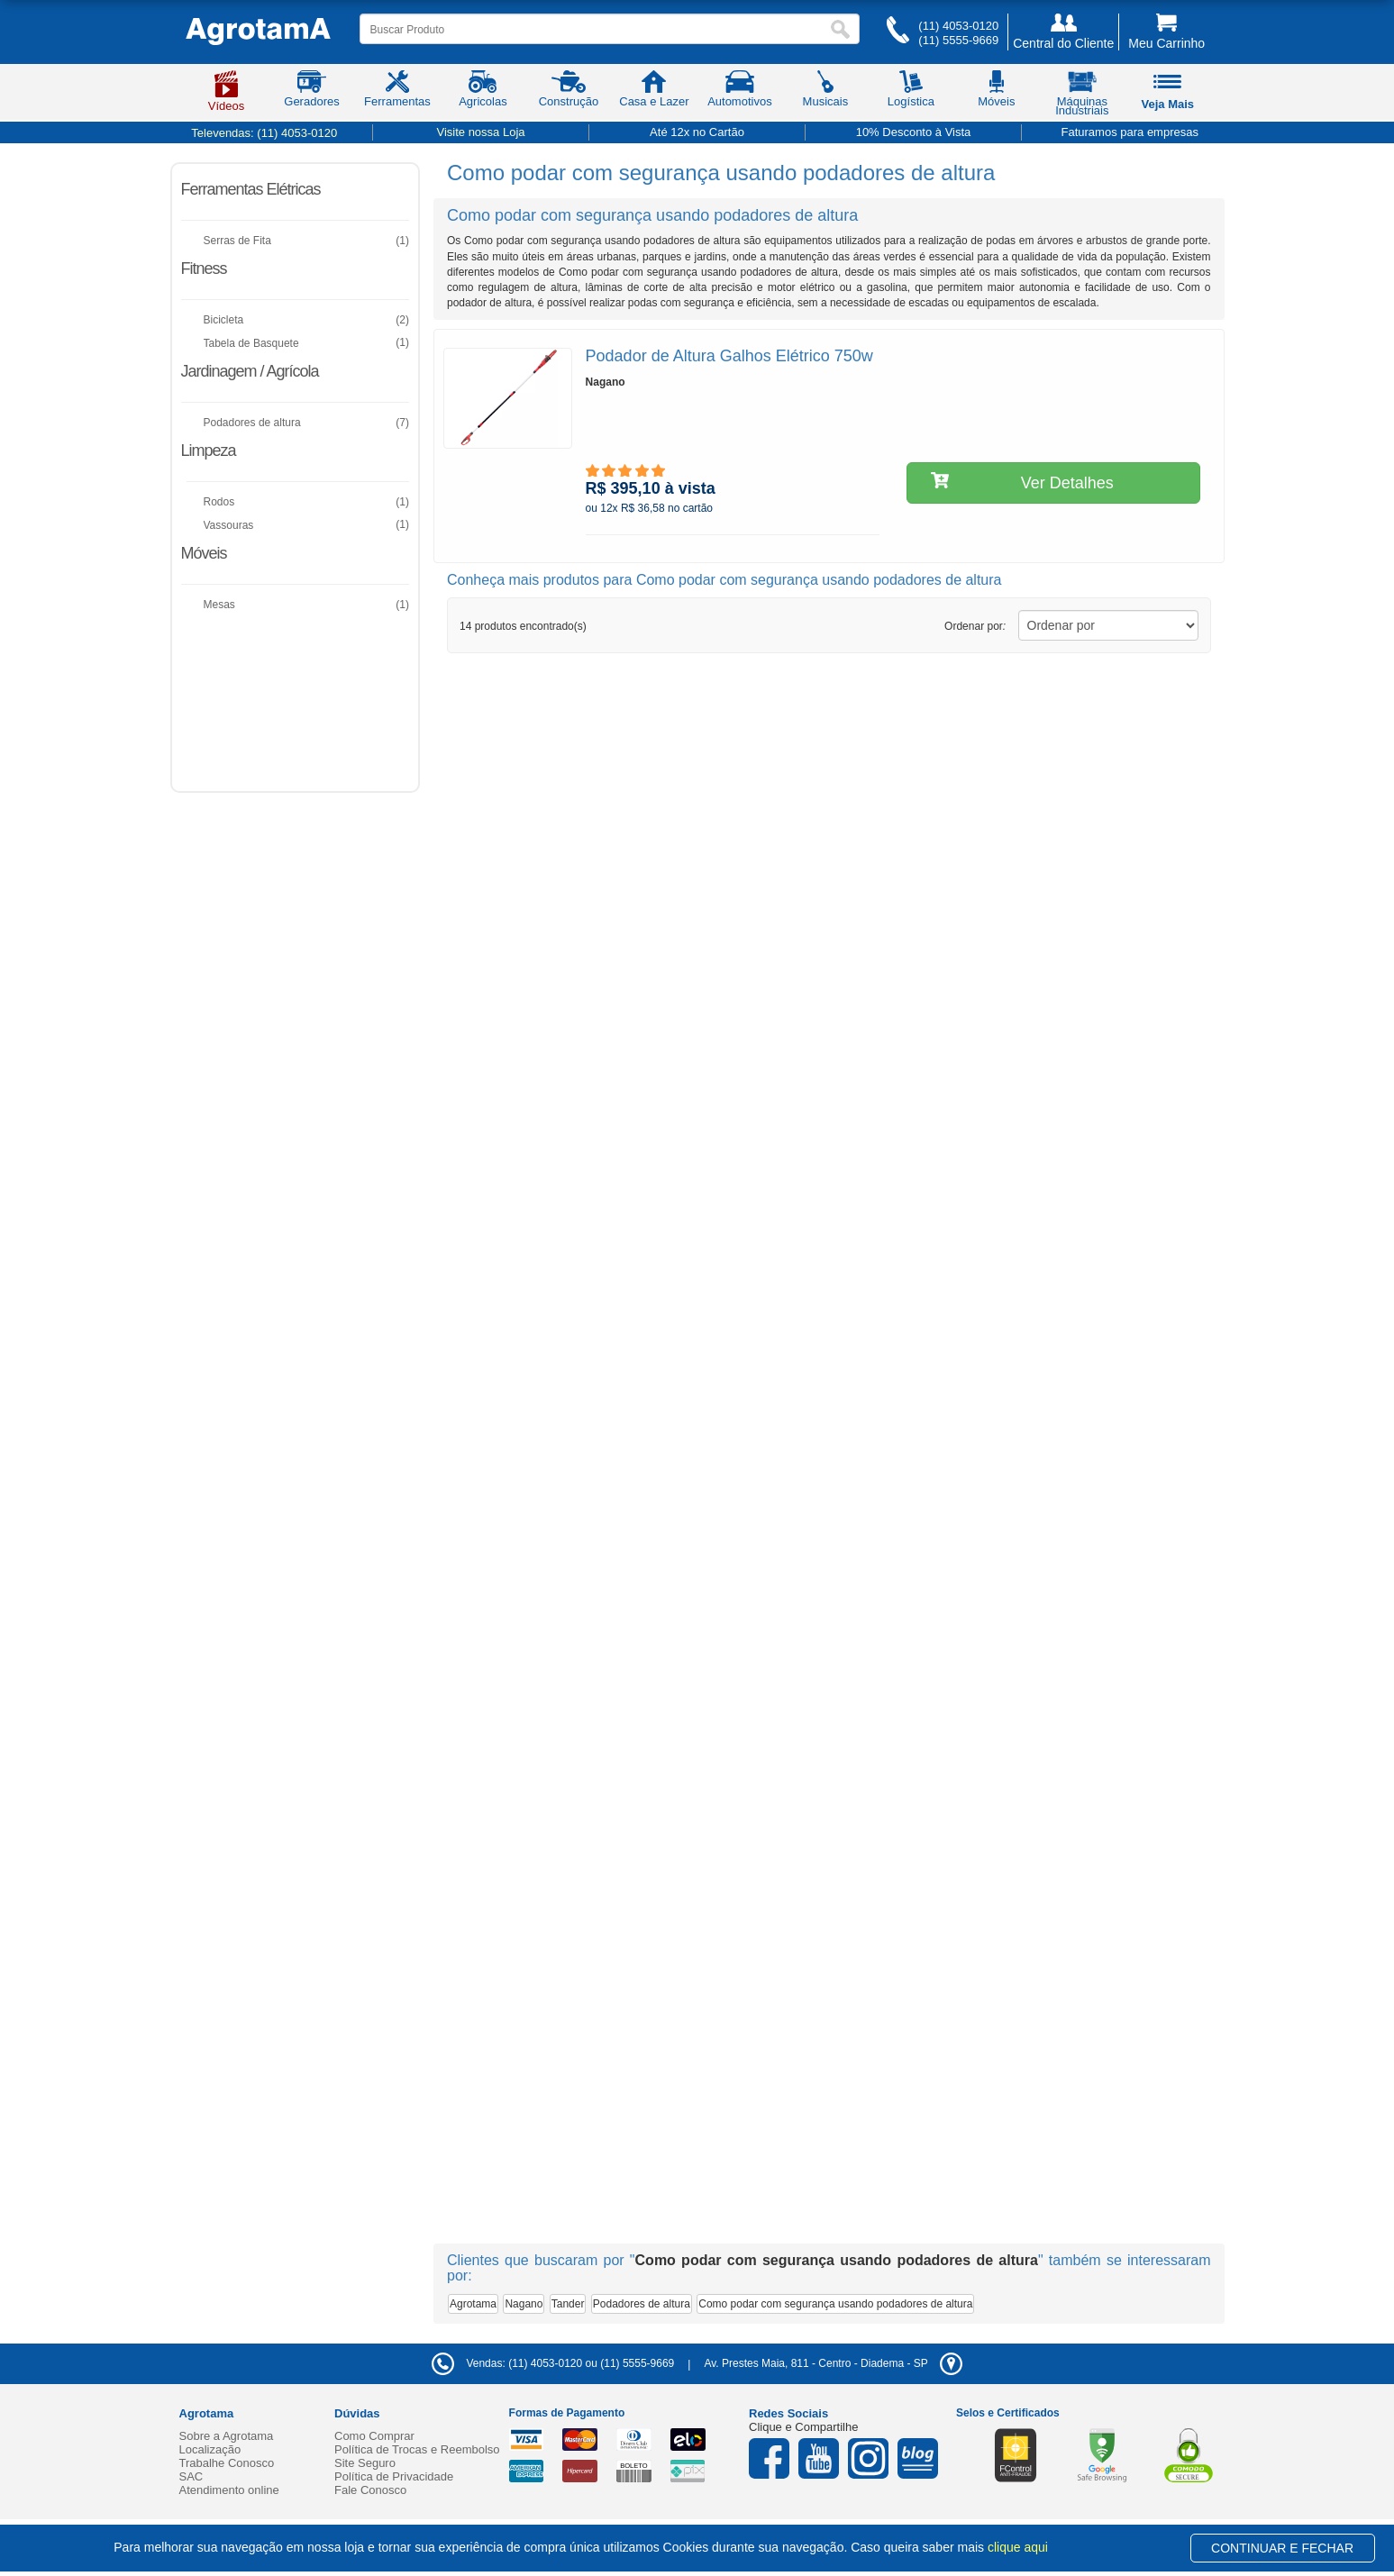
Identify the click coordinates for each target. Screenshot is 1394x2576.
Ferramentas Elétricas (251, 189)
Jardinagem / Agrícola (250, 371)
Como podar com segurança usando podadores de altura (835, 2304)
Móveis (204, 553)
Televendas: (264, 133)
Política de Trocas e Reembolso (417, 2449)
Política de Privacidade (393, 2476)
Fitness (204, 268)
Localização (210, 2449)
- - (832, 2363)
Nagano (523, 2304)
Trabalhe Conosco (227, 2463)
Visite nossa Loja (480, 132)
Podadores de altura (641, 2304)
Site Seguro (365, 2463)
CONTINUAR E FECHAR (1282, 2548)
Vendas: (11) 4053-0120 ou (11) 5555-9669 (553, 2363)
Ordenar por (975, 626)
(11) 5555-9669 (958, 40)
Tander (568, 2304)
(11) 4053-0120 (958, 25)
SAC (191, 2476)
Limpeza (208, 450)
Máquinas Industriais (1081, 96)
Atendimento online (229, 2490)
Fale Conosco (370, 2490)
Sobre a (226, 2436)
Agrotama (473, 2304)
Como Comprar (374, 2436)
